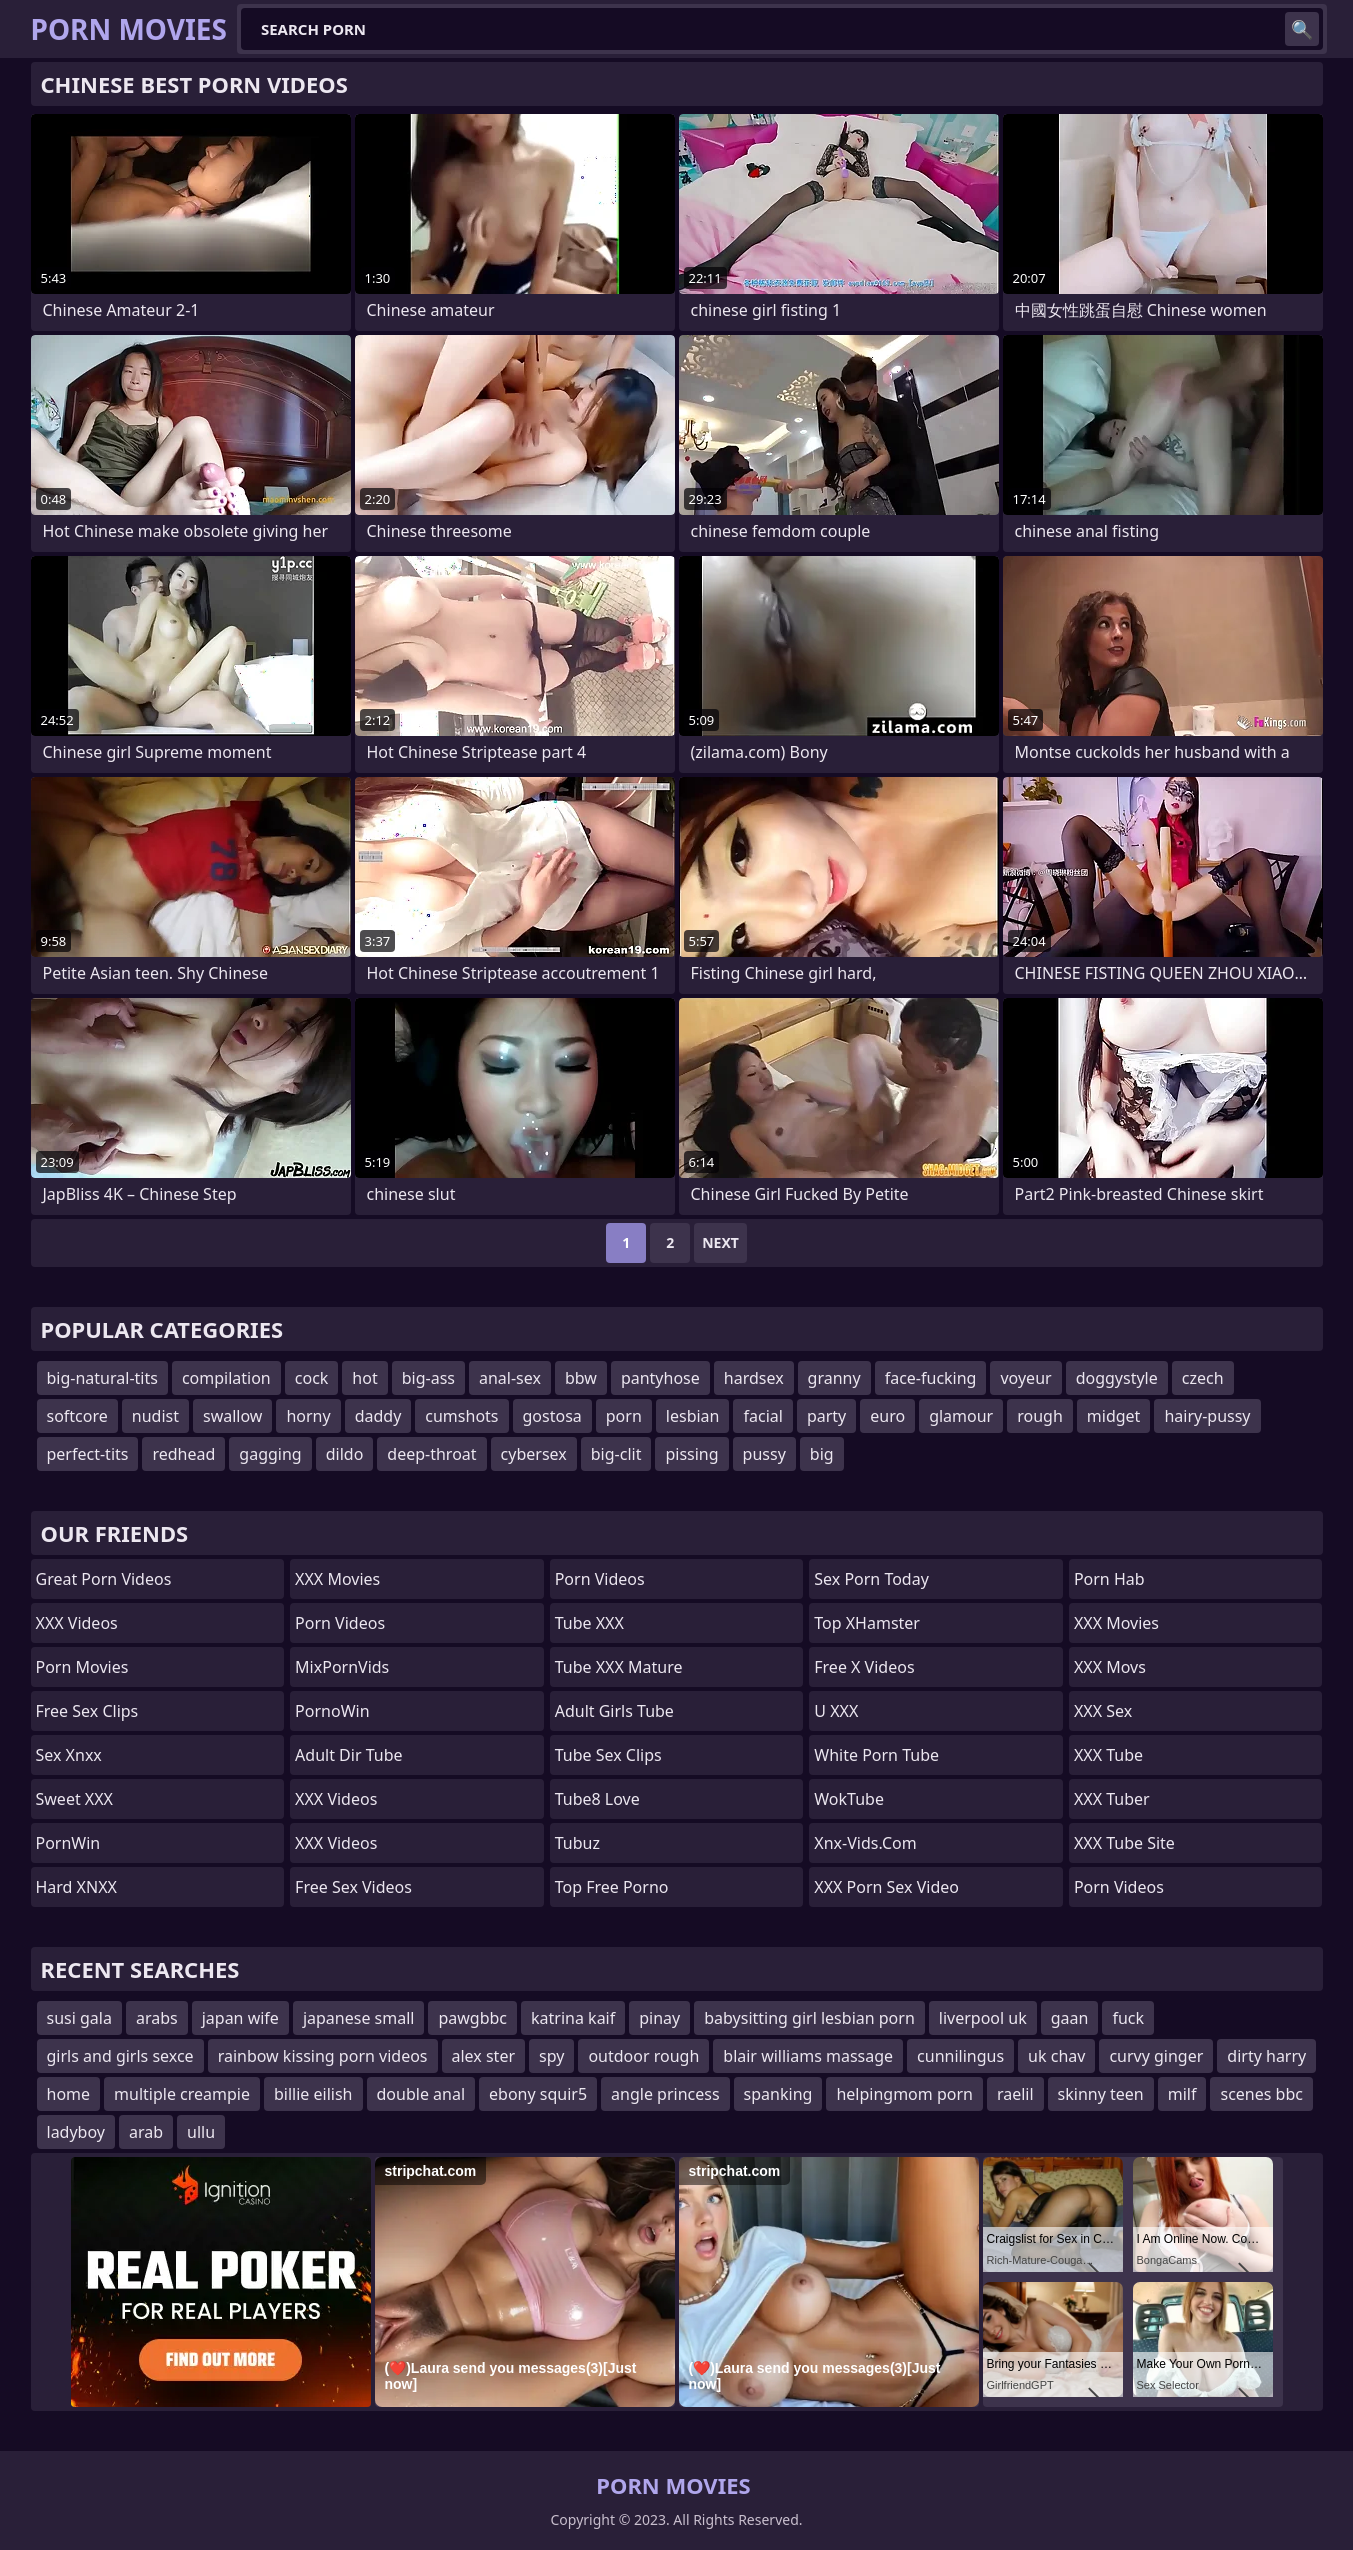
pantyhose (660, 1378)
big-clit (616, 1454)
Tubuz (577, 1843)
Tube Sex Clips (608, 1755)
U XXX (836, 1711)
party (826, 1416)
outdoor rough (643, 2056)
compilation (226, 1378)
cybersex (534, 1454)
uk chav (1056, 2056)
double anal (421, 2094)
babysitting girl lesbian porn (809, 2018)
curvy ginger (1156, 2056)
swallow (232, 1416)
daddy (378, 1416)
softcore (77, 1416)
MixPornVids (342, 1667)
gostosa (552, 1416)
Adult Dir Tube (348, 1755)
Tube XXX (589, 1623)
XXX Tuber (1112, 1799)
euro (887, 1416)
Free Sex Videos (353, 1887)
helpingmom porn (904, 2094)
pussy (764, 1454)
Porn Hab (1109, 1579)
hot (364, 1378)
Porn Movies (82, 1667)
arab (146, 2132)
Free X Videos (864, 1667)
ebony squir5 (538, 2094)
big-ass (428, 1378)
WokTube (849, 1799)
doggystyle (1117, 1378)
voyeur (1025, 1378)
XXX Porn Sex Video (886, 1887)
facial (762, 1416)
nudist (155, 1416)
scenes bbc (1261, 2094)
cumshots (461, 1416)
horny (308, 1416)
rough (1040, 1416)
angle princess (665, 2094)
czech (1203, 1378)
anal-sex (510, 1378)
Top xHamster (867, 1623)
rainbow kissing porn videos (323, 2056)
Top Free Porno (612, 1887)
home (69, 2094)
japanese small (359, 2018)
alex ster (484, 2056)
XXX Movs (1110, 1667)
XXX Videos (77, 1623)
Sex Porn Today (871, 1579)
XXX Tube (1108, 1755)
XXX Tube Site (1124, 1843)
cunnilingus (960, 2056)
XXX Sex (1103, 1711)
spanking (778, 2094)
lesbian (693, 1416)
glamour (961, 1416)
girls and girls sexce (120, 2056)
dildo (345, 1454)
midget (1114, 1416)
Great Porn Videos (104, 1579)
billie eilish (313, 2094)
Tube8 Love (597, 1799)
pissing (691, 1454)
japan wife (240, 2018)
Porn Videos (340, 1623)
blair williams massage (808, 2056)
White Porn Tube (876, 1755)
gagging (270, 1454)
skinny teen (1101, 2094)
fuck (1128, 2018)
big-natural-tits (102, 1378)
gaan (1070, 2018)
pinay (659, 2018)
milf (1182, 2094)
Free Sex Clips (87, 1711)
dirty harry (1266, 2056)
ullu (201, 2132)
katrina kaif (573, 2018)
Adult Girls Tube (614, 1711)
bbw (581, 1378)
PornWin (68, 1843)
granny (834, 1378)
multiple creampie (182, 2094)
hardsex (754, 1378)
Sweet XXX (74, 1799)
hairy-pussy (1207, 1416)
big (822, 1454)
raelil (1015, 2094)
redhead (183, 1454)
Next (720, 1242)
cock (312, 1378)
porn (624, 1416)
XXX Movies (337, 1579)
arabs (157, 2018)
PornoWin (332, 1711)
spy (551, 2056)
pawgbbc (472, 2018)
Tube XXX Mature (619, 1667)
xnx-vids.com (865, 1843)
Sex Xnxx (69, 1755)
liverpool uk (983, 2018)
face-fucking (931, 1378)
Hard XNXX (76, 1887)
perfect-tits (88, 1454)
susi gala (79, 2018)
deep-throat (431, 1454)
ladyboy (76, 2132)
